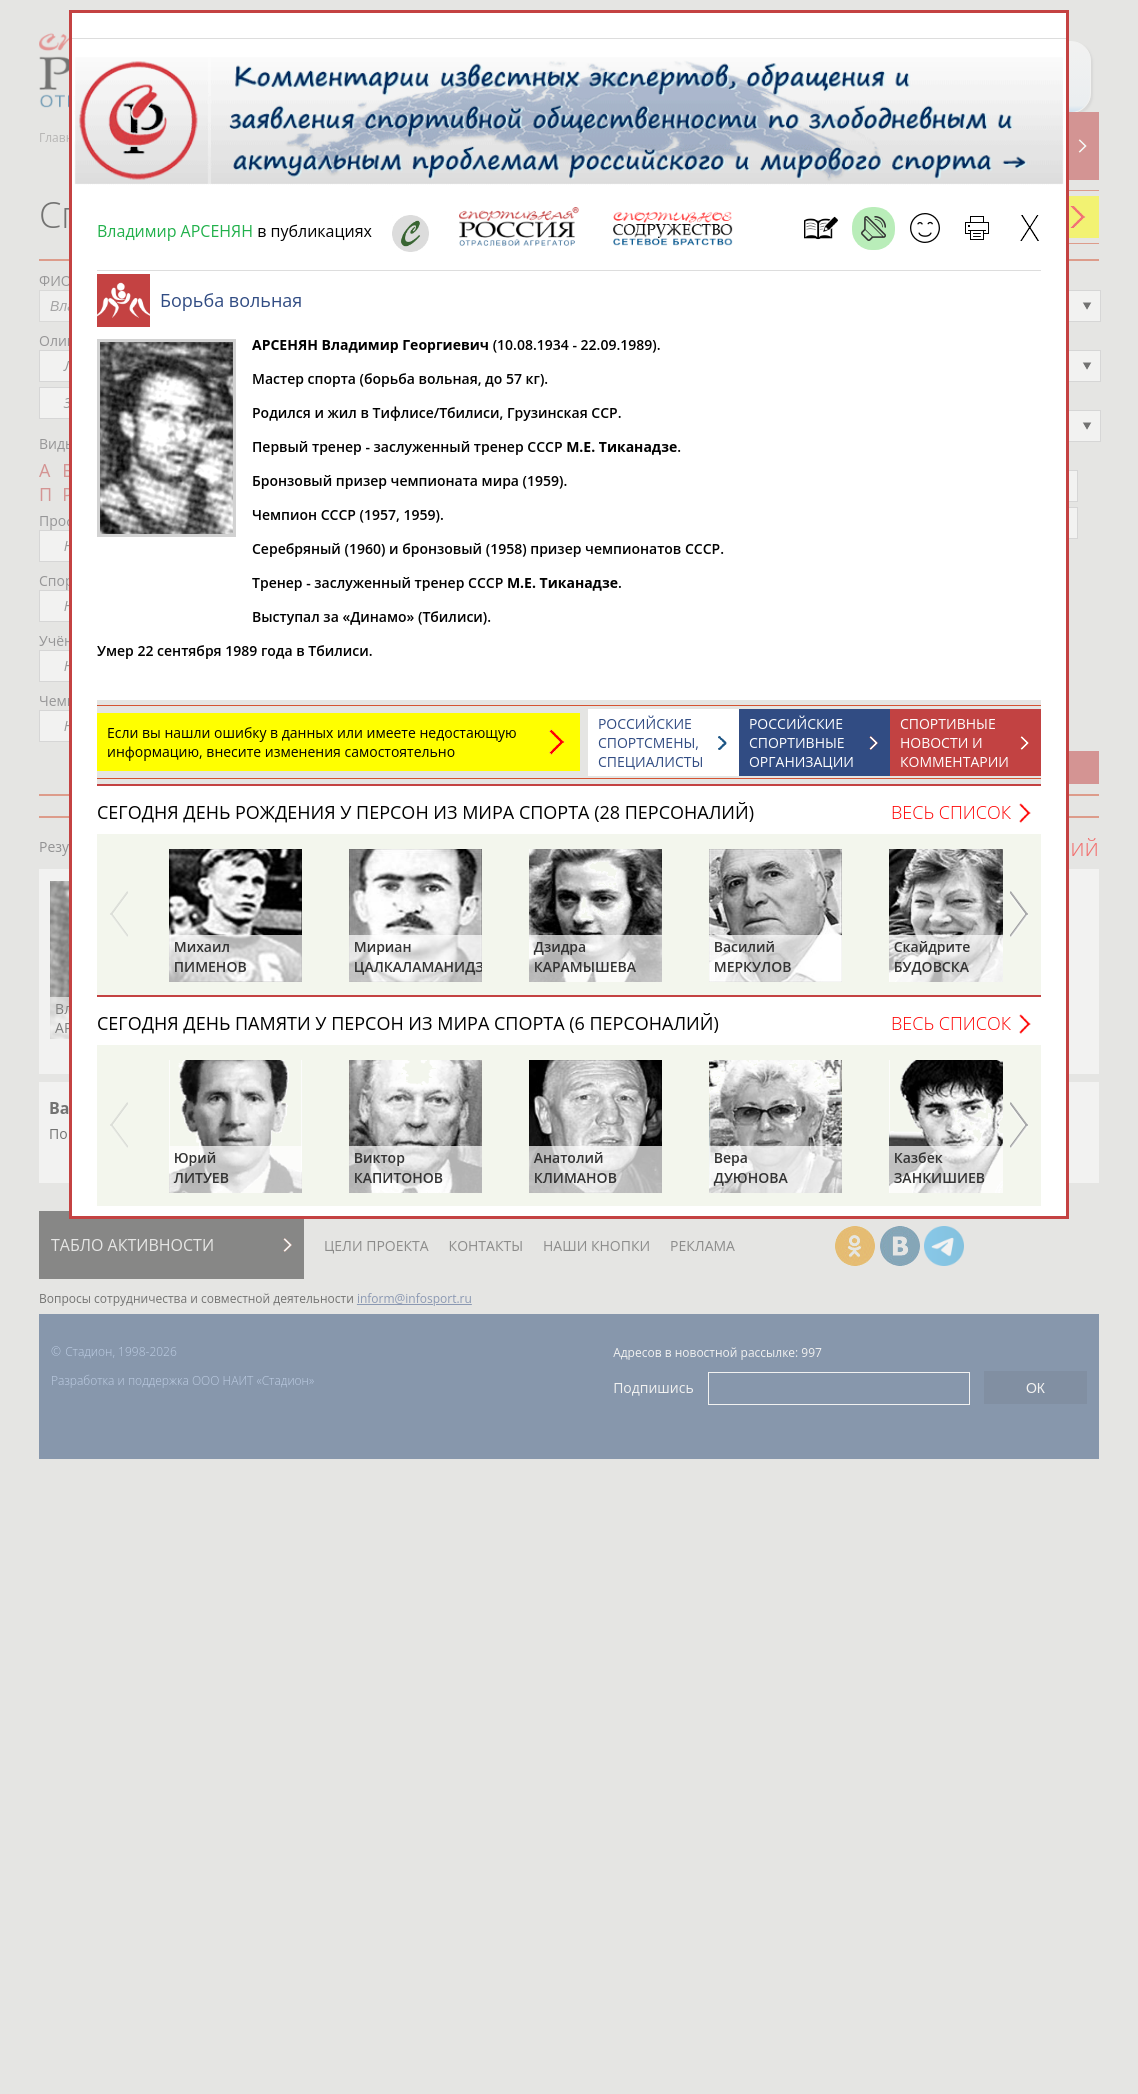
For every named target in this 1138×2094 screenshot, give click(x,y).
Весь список (951, 812)
